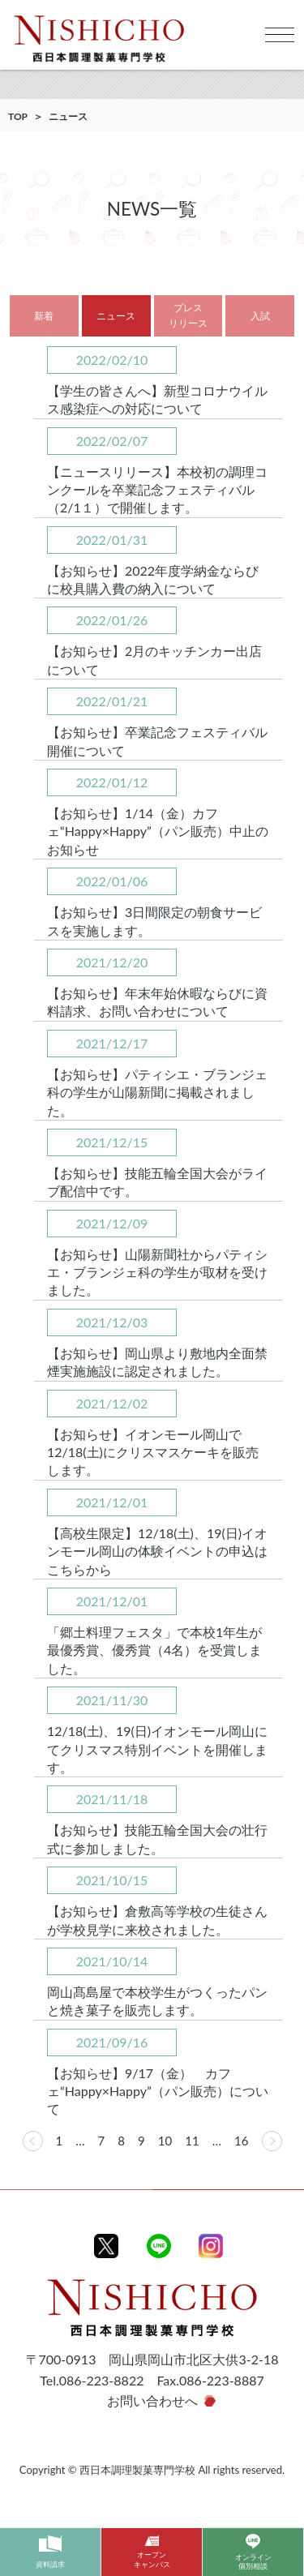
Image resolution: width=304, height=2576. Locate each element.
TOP (18, 116)
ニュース (115, 316)
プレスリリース (188, 315)
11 (192, 2140)
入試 (260, 316)
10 (165, 2140)
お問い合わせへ (152, 2400)
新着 (44, 316)
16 (241, 2140)
